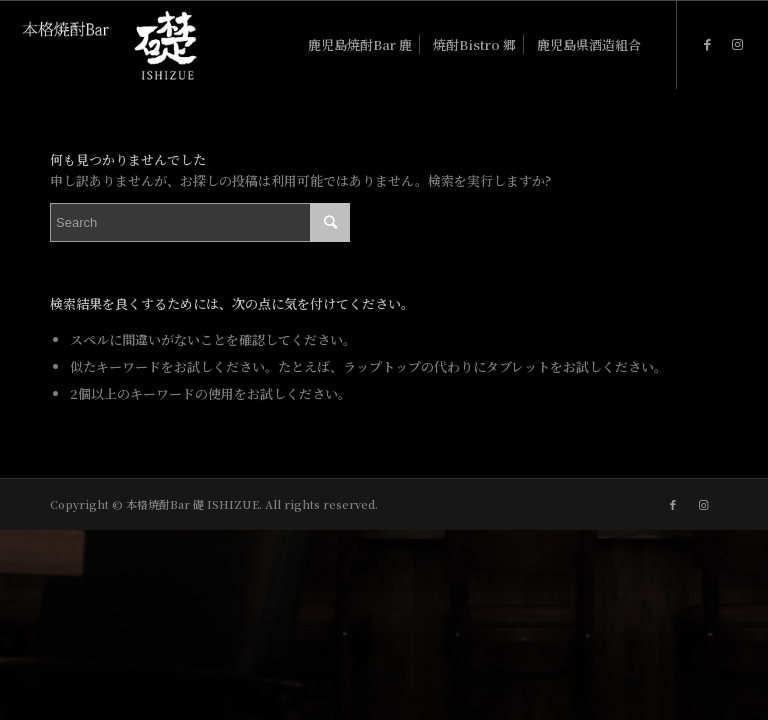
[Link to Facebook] (708, 44)
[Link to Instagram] (738, 44)
